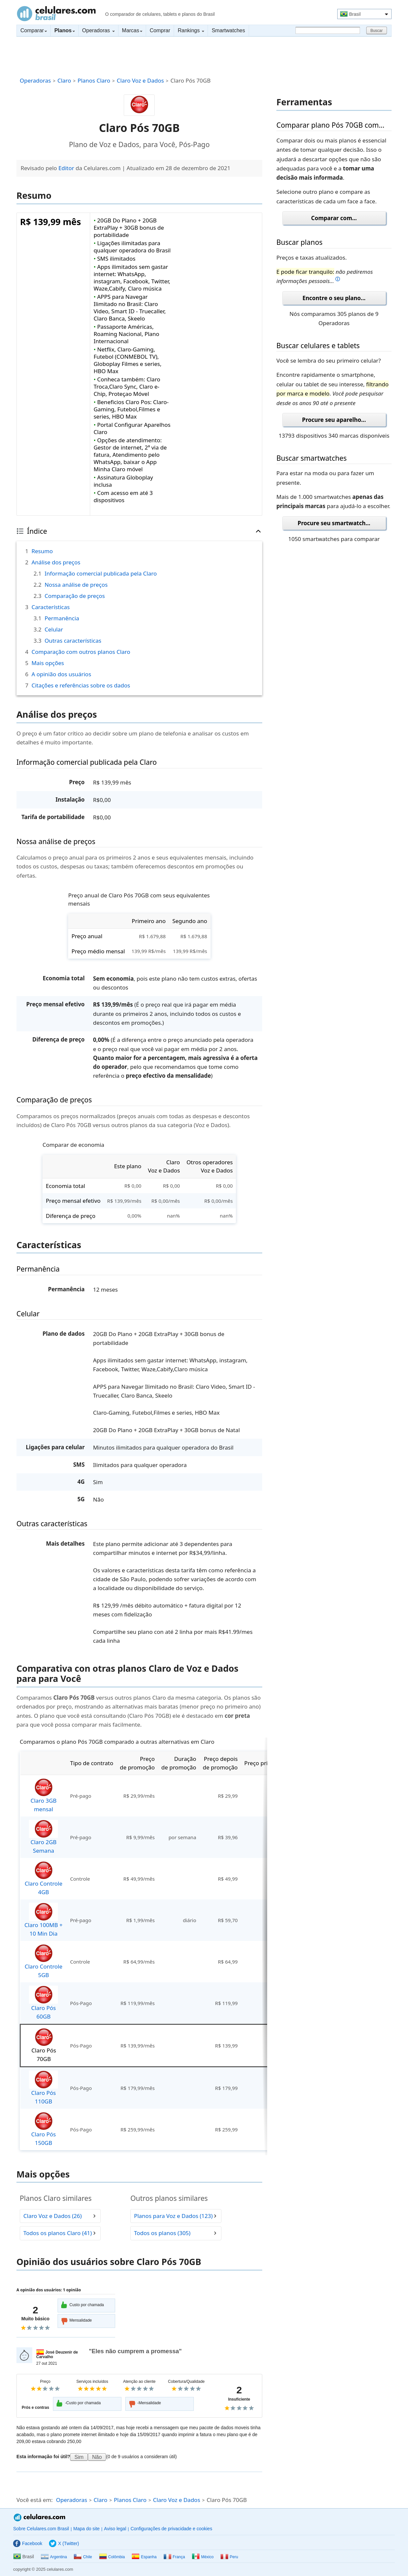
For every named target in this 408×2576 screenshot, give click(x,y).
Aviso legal (115, 2528)
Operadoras (98, 30)
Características (51, 607)
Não (97, 2457)
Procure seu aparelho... (334, 420)
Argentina (54, 2557)
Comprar (160, 30)
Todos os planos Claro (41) (57, 2233)
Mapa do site (86, 2528)
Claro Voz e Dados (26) (52, 2216)
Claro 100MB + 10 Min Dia (43, 1920)
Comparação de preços (74, 596)
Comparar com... (334, 218)
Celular (53, 629)
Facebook (27, 2543)
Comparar (33, 30)
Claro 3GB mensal (43, 1795)
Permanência (61, 618)
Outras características (72, 640)
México (203, 2557)
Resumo (42, 551)
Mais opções (48, 663)
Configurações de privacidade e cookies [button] (171, 2528)
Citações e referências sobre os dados (81, 685)
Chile (83, 2557)
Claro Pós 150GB (43, 2129)
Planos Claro (94, 80)
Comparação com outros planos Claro (81, 652)
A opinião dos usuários (61, 674)
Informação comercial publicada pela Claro (100, 573)
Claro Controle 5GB (44, 1961)
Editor (66, 168)
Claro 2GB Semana (43, 1837)
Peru (229, 2557)
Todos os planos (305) (162, 2233)
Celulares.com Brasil (56, 13)
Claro (64, 80)
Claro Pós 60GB (43, 2003)
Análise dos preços (56, 562)
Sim (79, 2457)
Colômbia (112, 2557)
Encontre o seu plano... (333, 298)
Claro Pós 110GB (43, 2088)
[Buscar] (327, 30)
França (174, 2557)
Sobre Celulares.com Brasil (41, 2528)
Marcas (132, 30)
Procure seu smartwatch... (334, 523)
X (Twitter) (64, 2543)
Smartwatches (228, 30)
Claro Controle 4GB (44, 1878)
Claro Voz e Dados (140, 80)
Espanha (144, 2557)
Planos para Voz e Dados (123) (173, 2216)
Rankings (191, 30)
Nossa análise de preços (76, 584)
